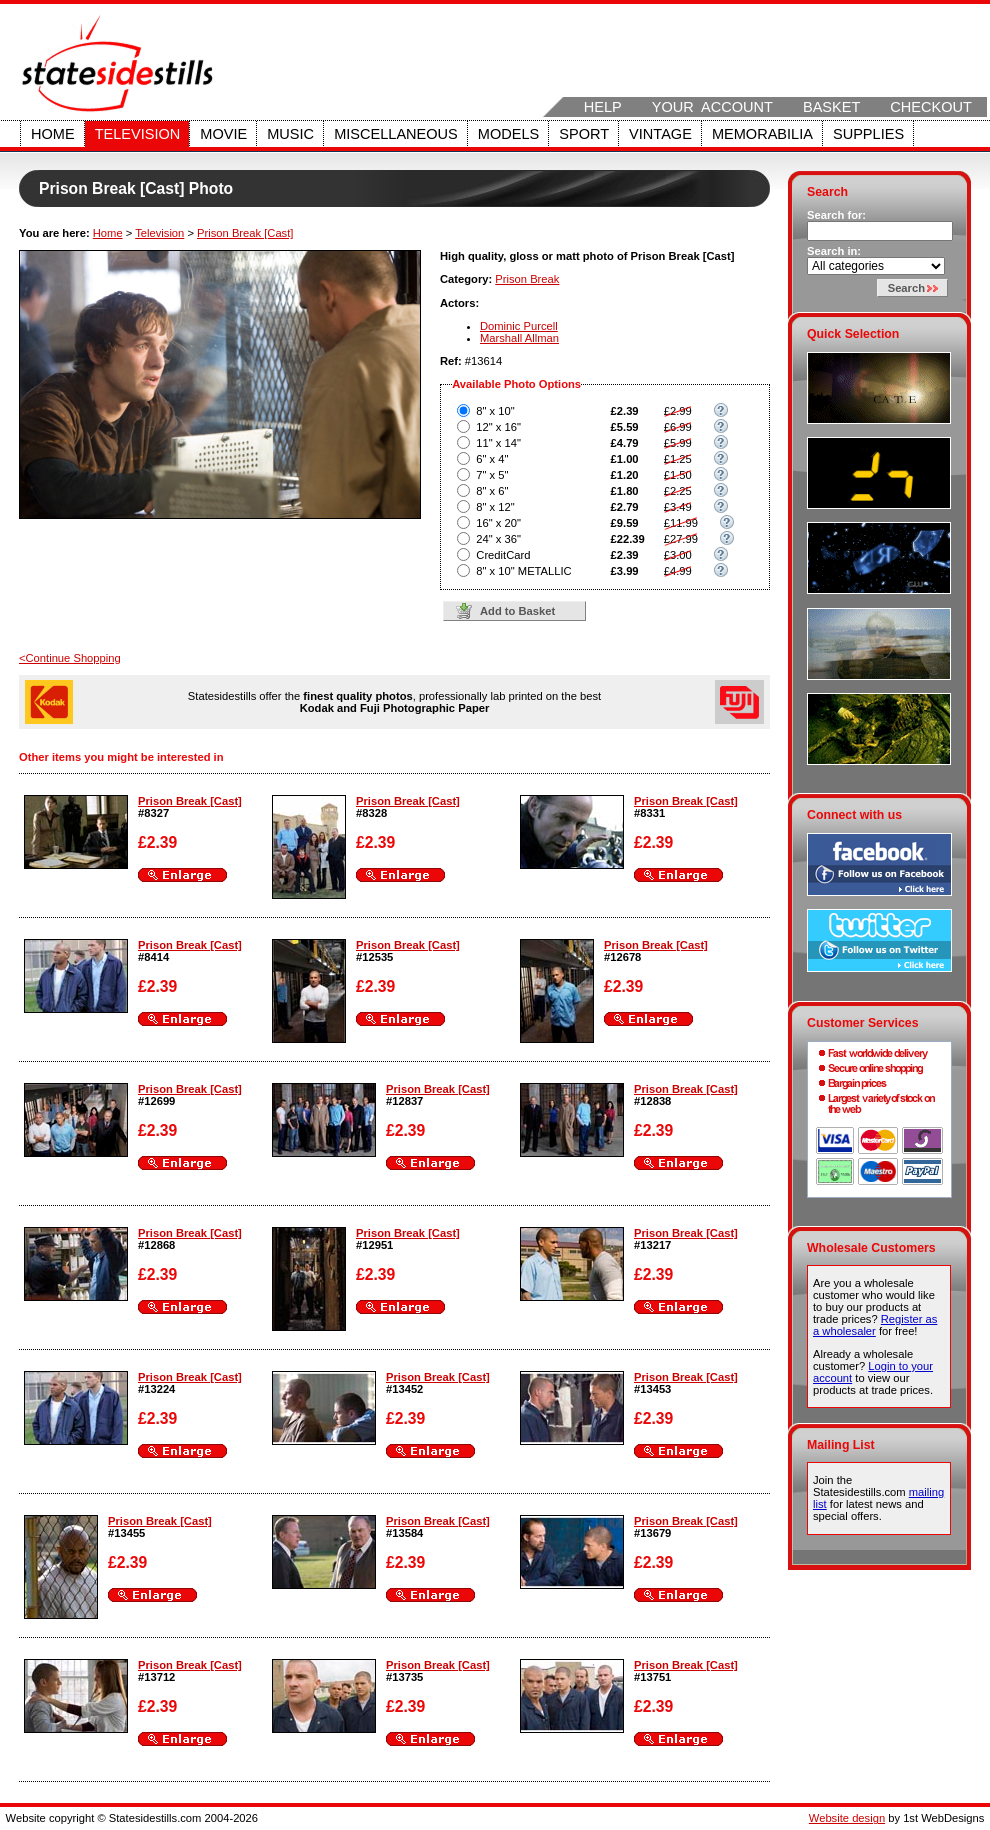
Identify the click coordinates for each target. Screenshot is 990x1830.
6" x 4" (492, 459)
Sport (584, 134)
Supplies (868, 134)
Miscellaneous (396, 134)
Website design (847, 1818)
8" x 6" (492, 491)
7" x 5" (492, 475)
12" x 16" (498, 427)
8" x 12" (495, 507)
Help (603, 107)
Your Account (712, 107)
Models (508, 134)
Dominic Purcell (519, 326)
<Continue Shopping (70, 658)
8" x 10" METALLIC (523, 571)
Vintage (660, 134)
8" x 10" (495, 411)
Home (53, 134)
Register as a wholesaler (875, 1325)
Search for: (836, 215)
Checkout (931, 107)
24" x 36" (498, 539)
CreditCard (503, 555)
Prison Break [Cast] (245, 233)
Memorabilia (762, 134)
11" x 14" (498, 443)
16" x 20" (498, 523)
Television (138, 134)
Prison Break (527, 279)
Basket (831, 107)
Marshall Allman (519, 338)
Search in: (834, 251)
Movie (223, 134)
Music (290, 134)
